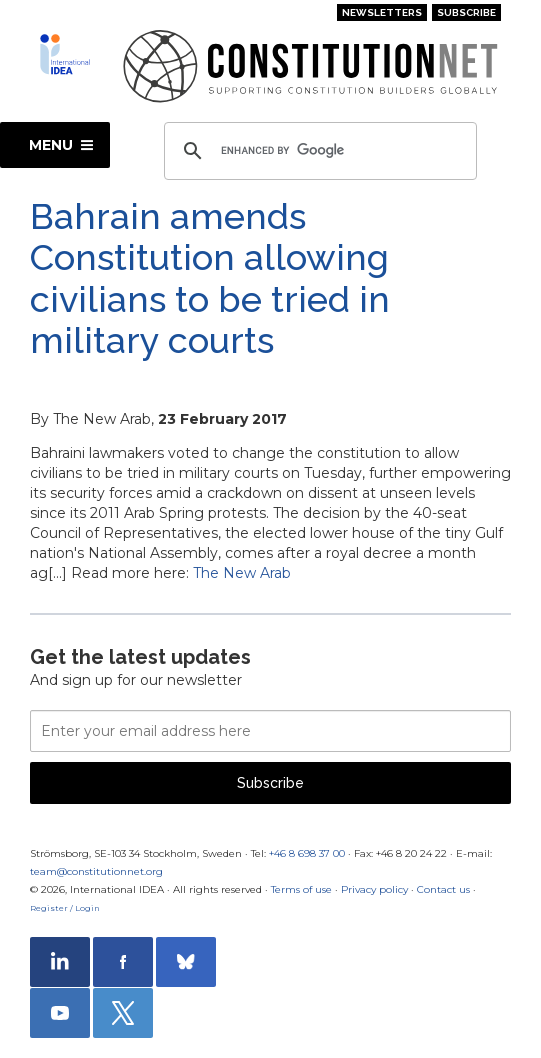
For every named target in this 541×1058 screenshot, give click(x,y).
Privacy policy (374, 889)
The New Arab (242, 573)
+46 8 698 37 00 (307, 853)
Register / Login (65, 908)
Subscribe (466, 12)
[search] (317, 151)
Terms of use (301, 889)
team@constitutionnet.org (96, 871)
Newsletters (382, 12)
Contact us (443, 889)
